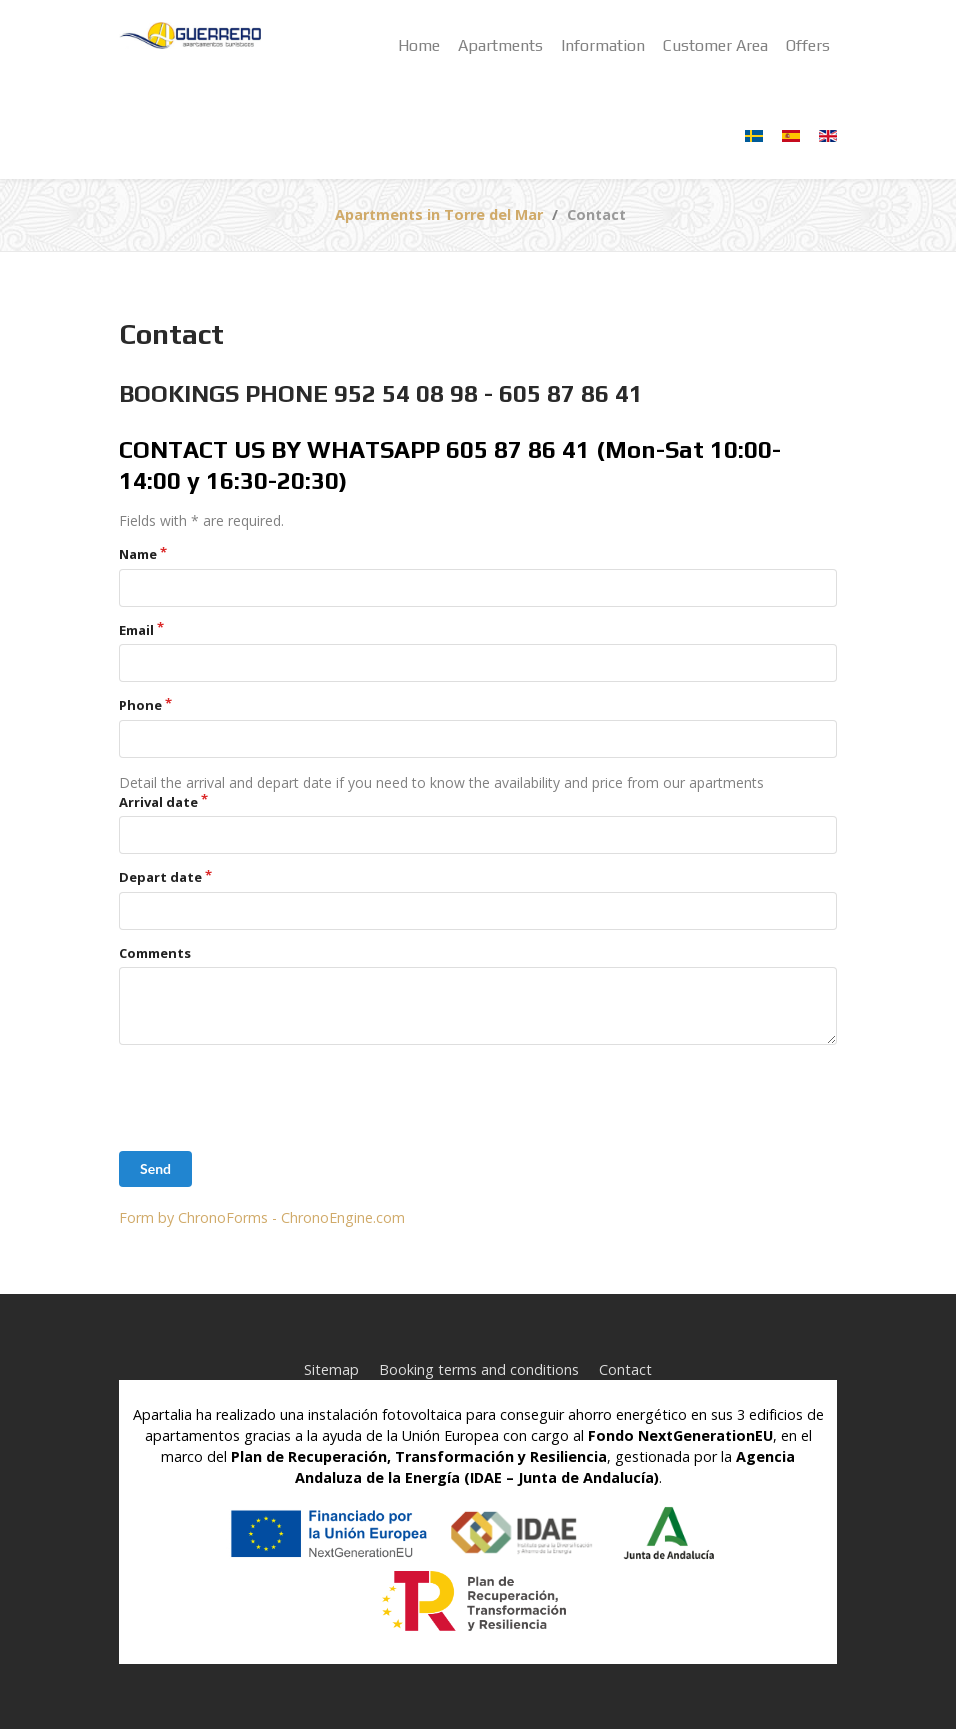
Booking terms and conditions (479, 1369)
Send (155, 1168)
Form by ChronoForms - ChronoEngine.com (262, 1217)
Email (136, 630)
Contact (625, 1369)
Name (138, 554)
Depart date (160, 877)
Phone (140, 705)
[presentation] (271, 1098)
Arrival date (158, 802)
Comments (155, 953)
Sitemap (331, 1369)
